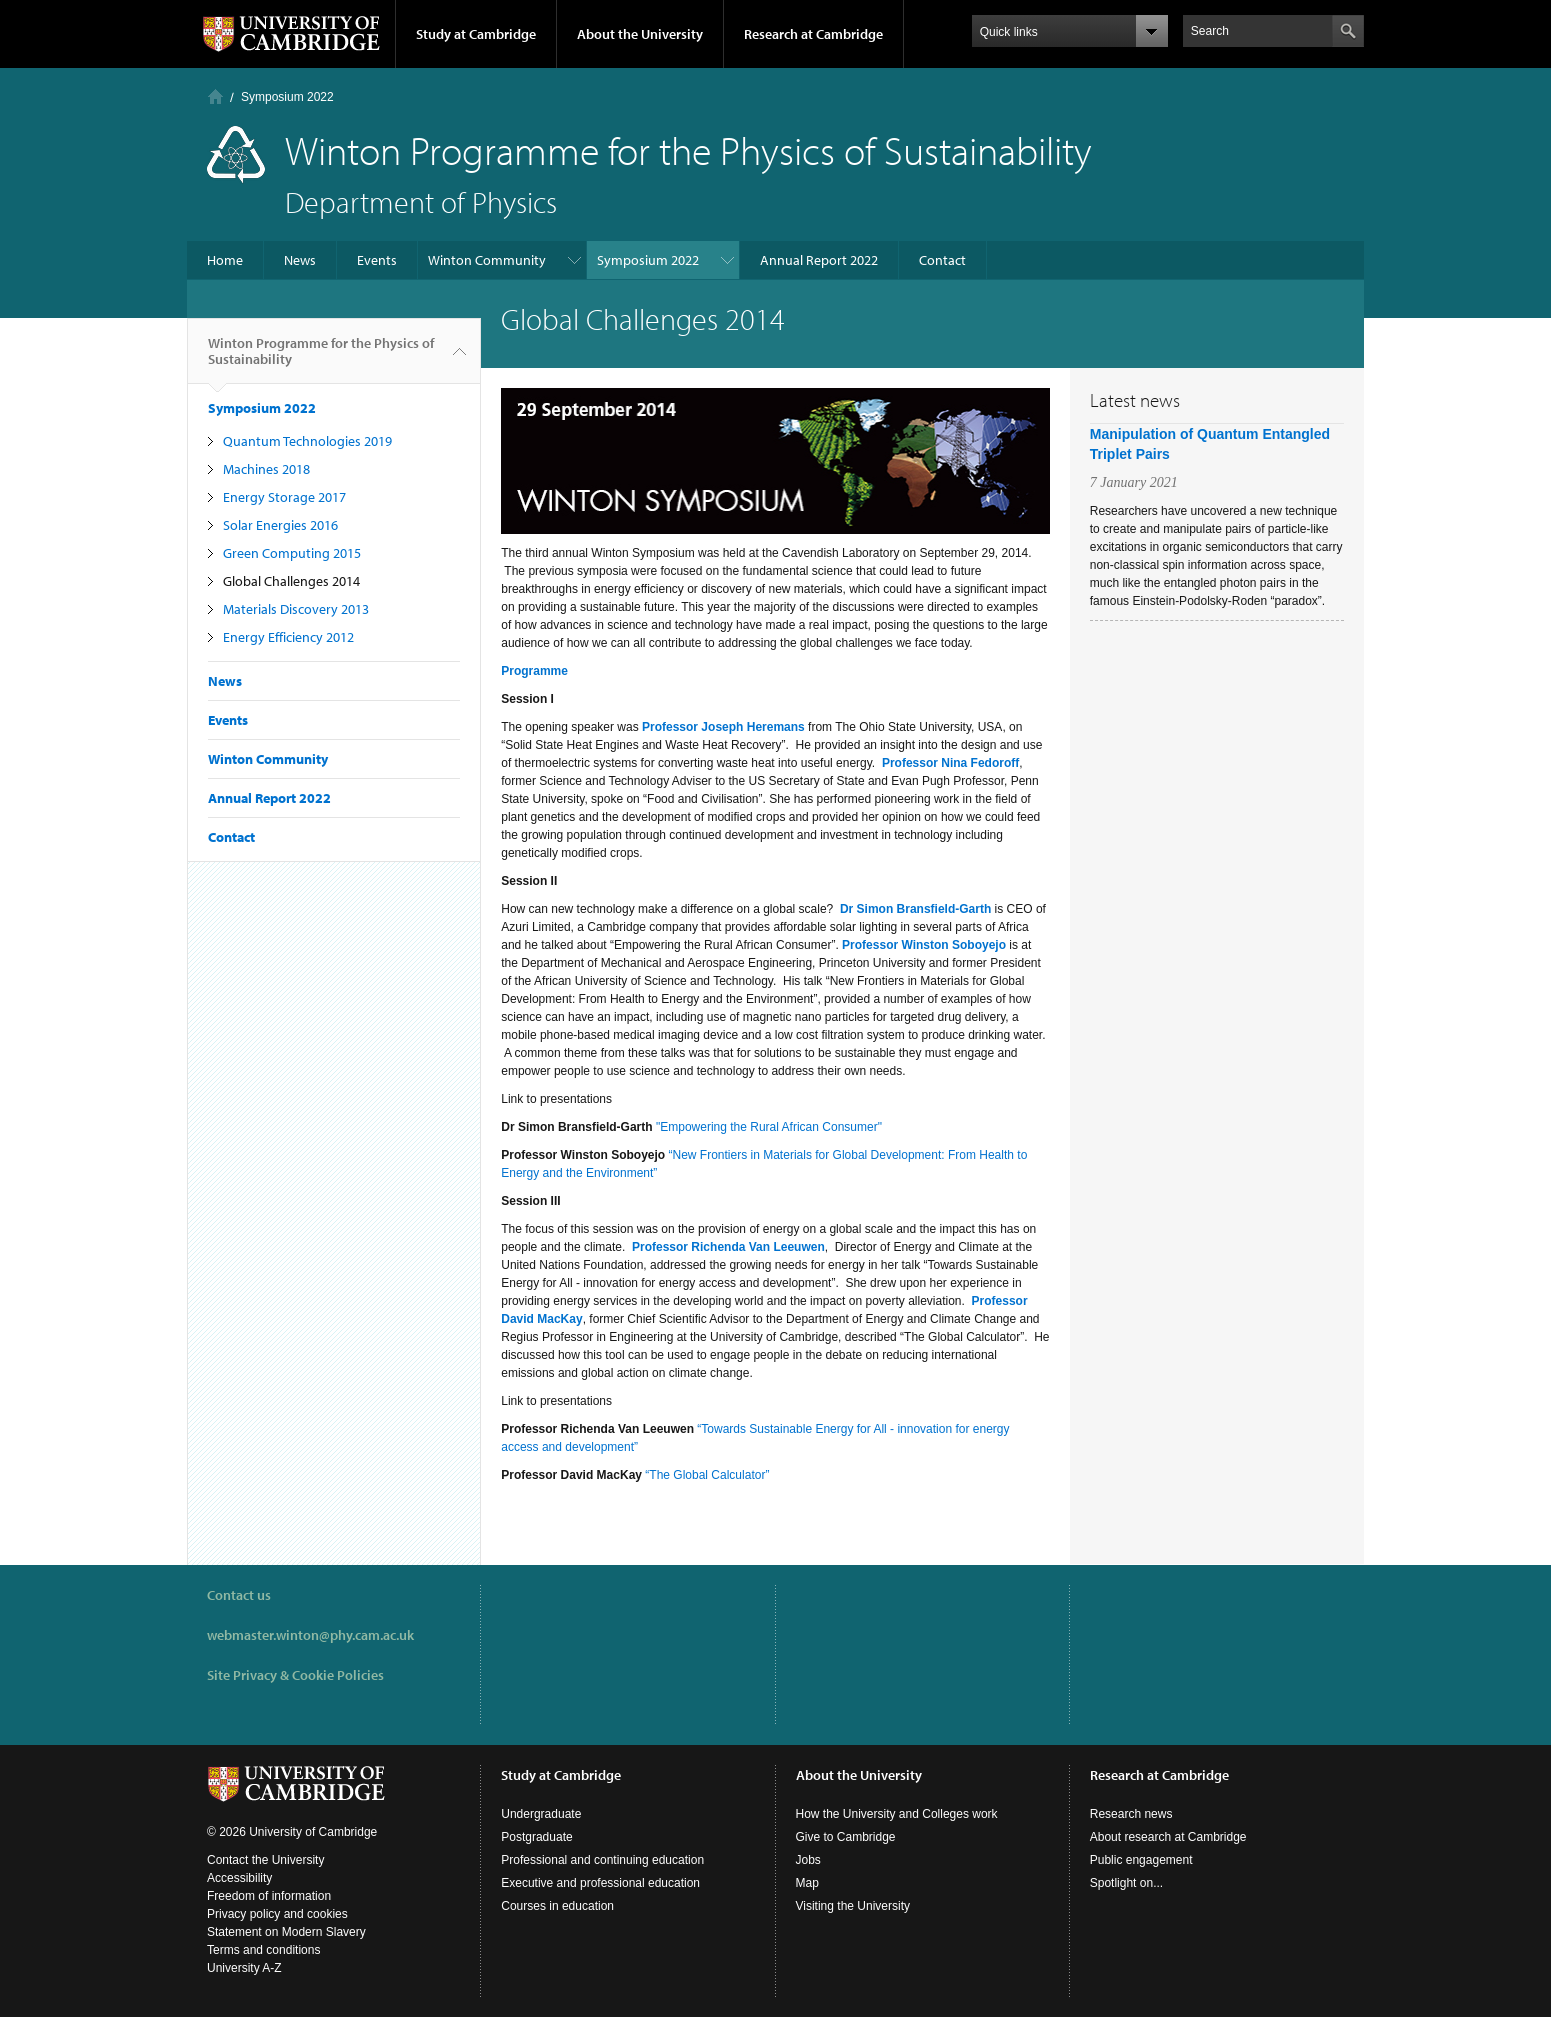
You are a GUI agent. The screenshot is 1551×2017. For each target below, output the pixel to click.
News (300, 260)
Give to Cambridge (846, 1837)
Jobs (808, 1860)
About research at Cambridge (1168, 1837)
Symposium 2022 (287, 97)
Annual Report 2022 (819, 260)
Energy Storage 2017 (284, 497)
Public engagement (1141, 1860)
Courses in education (557, 1906)
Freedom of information (269, 1896)
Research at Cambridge (813, 34)
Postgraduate (536, 1837)
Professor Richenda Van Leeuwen (728, 1247)
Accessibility (239, 1878)
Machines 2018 (266, 469)
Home (215, 96)
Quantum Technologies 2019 (307, 441)
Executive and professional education (600, 1883)
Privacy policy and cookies (277, 1914)
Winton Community (487, 260)
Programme (534, 671)
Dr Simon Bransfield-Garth (915, 909)
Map (807, 1883)
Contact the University (265, 1860)
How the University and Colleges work (897, 1814)
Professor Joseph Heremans (723, 727)
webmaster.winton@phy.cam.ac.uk (310, 1635)
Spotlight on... (1126, 1883)
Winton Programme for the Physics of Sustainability (321, 359)
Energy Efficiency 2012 (288, 637)
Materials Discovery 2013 (296, 609)
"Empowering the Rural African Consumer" (769, 1127)
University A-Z (244, 1968)
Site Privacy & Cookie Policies (295, 1675)
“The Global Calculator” (707, 1475)
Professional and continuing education (602, 1860)
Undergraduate (541, 1814)
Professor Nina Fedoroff (950, 763)
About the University (640, 34)
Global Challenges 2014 (291, 581)
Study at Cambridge (476, 34)
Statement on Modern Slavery (286, 1932)
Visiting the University (853, 1906)
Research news (1131, 1814)
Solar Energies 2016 (280, 525)
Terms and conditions (263, 1950)
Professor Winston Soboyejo (924, 945)
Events (377, 260)
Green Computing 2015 (292, 553)
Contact (942, 260)
